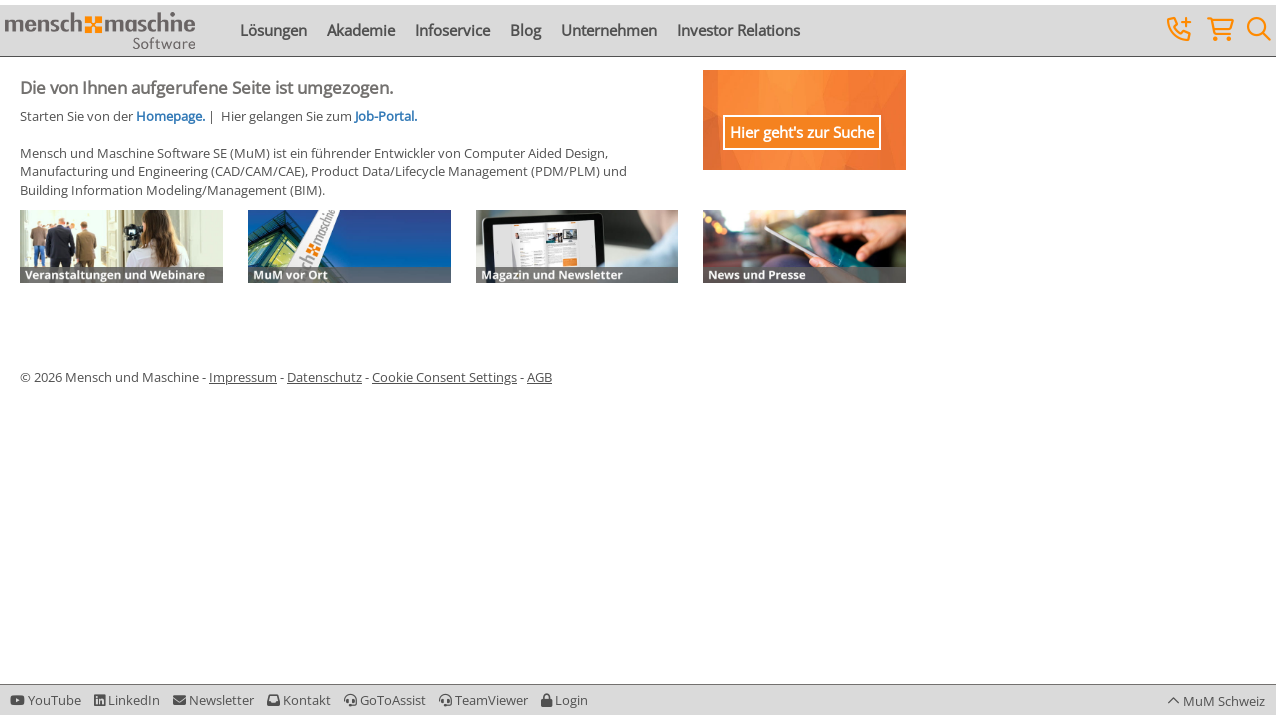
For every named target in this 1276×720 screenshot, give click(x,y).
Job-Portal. (386, 116)
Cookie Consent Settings (444, 377)
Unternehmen (609, 30)
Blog (525, 30)
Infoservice (452, 30)
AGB (539, 377)
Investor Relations (738, 30)
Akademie (361, 30)
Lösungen (273, 30)
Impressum (243, 377)
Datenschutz (324, 377)
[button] (564, 700)
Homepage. (170, 116)
